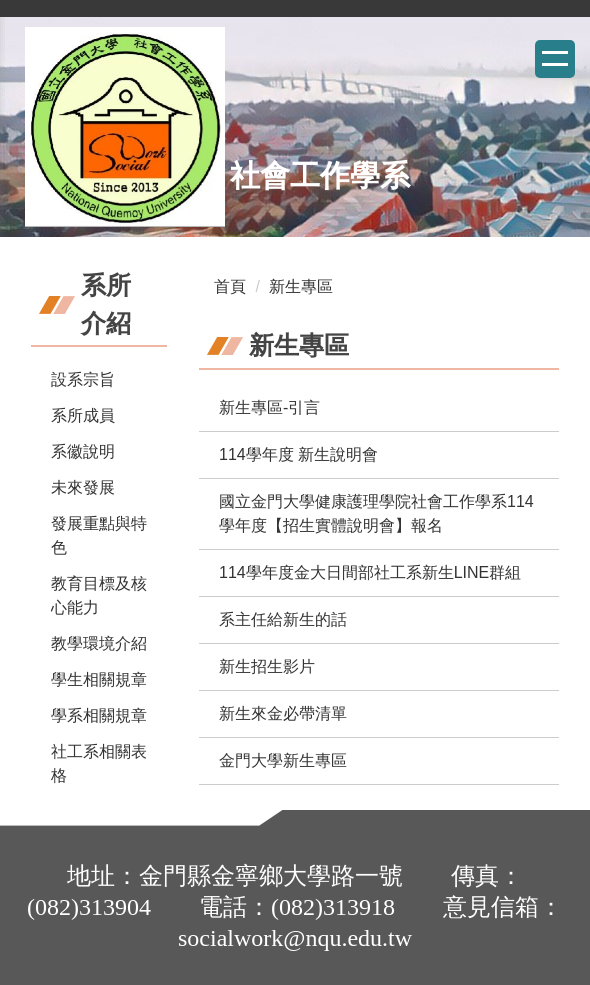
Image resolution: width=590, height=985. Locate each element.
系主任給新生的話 (283, 619)
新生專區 (301, 286)
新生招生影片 (267, 666)
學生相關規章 (99, 679)
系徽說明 (83, 451)
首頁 (230, 286)
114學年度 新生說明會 (298, 454)
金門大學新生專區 (283, 760)
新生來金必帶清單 (283, 713)
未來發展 (83, 487)
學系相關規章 (99, 715)
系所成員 (83, 415)
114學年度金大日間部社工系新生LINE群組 (370, 572)
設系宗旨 (83, 379)
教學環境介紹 (99, 643)
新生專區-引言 (269, 407)
